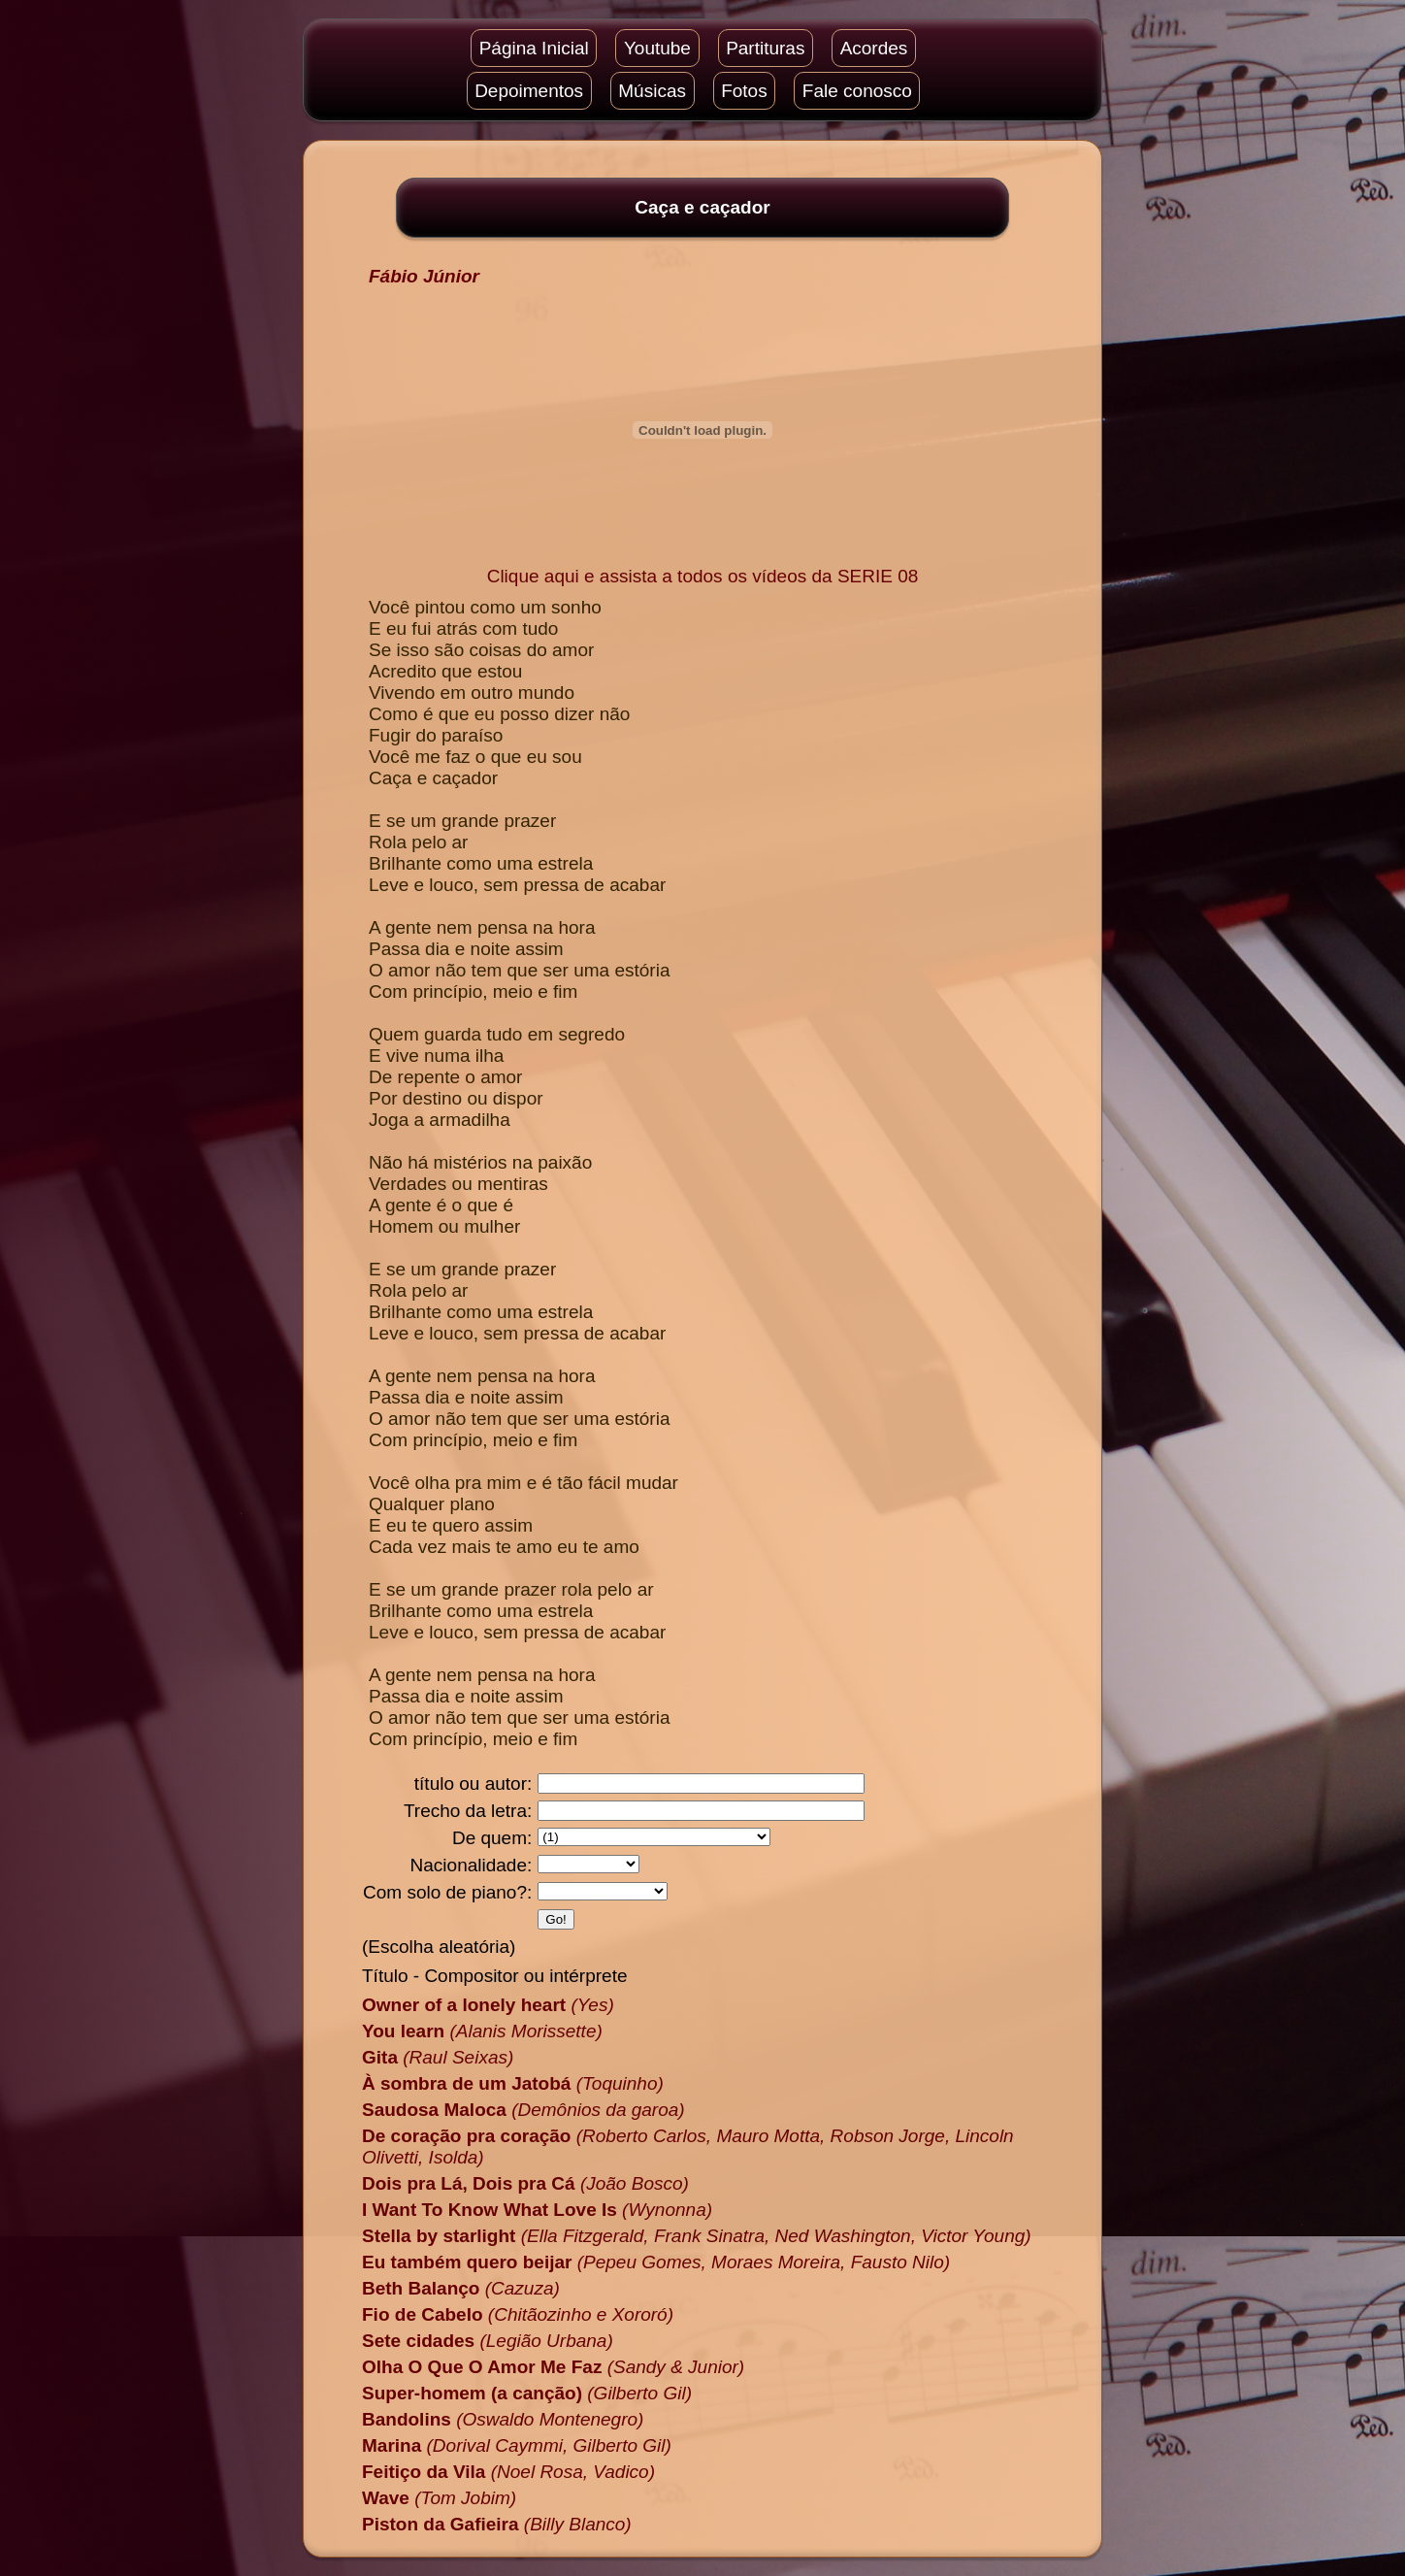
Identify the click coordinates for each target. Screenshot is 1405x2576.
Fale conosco (857, 91)
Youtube (657, 48)
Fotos (744, 91)
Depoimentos (528, 91)
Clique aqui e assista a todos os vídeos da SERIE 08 (703, 576)
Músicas (652, 91)
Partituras (765, 48)
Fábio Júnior (424, 276)
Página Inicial (534, 48)
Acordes (874, 48)
